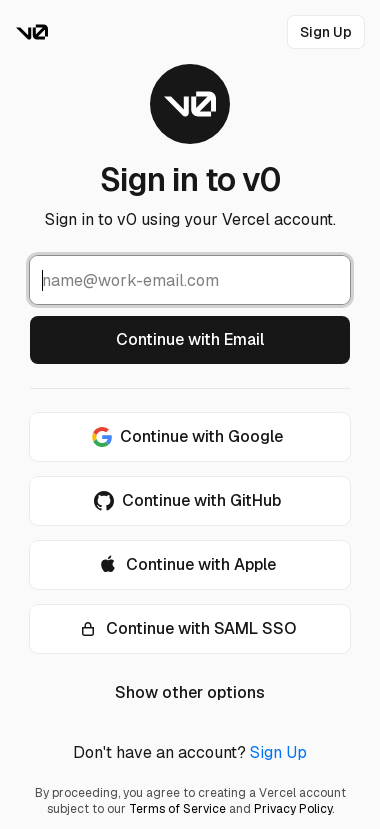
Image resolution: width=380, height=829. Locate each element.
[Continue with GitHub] (190, 501)
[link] (326, 32)
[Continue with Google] (190, 437)
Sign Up (278, 752)
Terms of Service (177, 809)
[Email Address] (190, 280)
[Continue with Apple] (190, 565)
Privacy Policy (293, 809)
